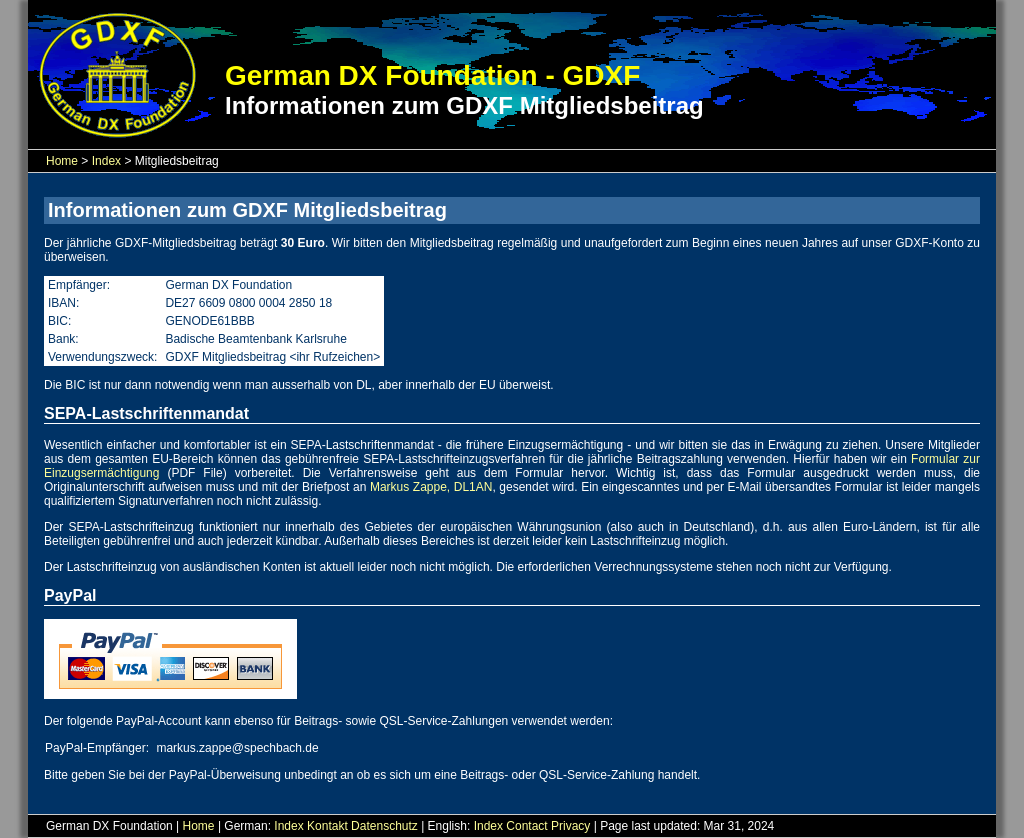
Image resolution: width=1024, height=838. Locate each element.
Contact (526, 826)
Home (62, 161)
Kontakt (327, 826)
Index (106, 161)
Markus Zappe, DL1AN (431, 487)
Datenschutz (384, 826)
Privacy (570, 826)
